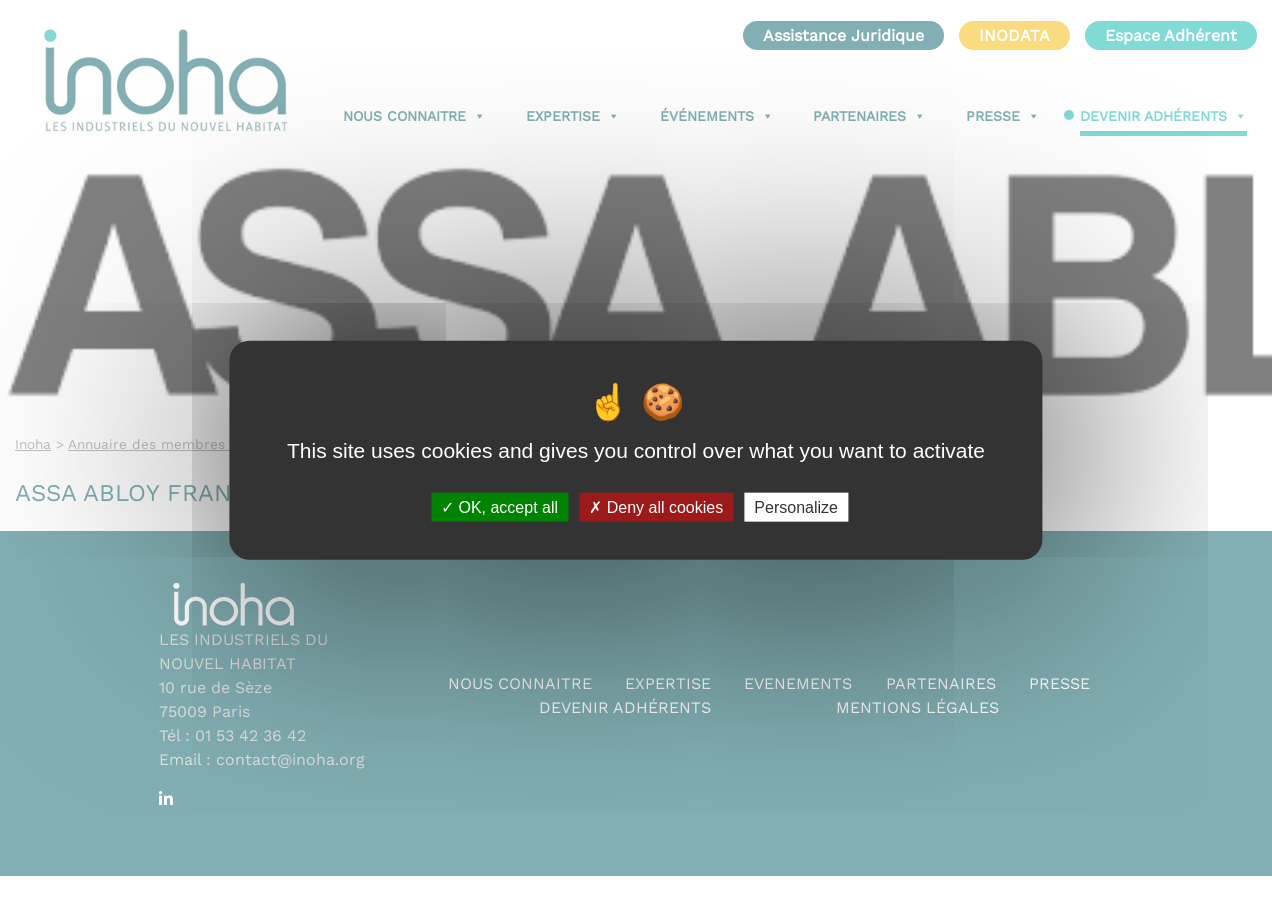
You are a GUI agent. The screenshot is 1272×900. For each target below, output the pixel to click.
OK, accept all (499, 506)
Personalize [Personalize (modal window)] (796, 506)
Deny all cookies (656, 506)
